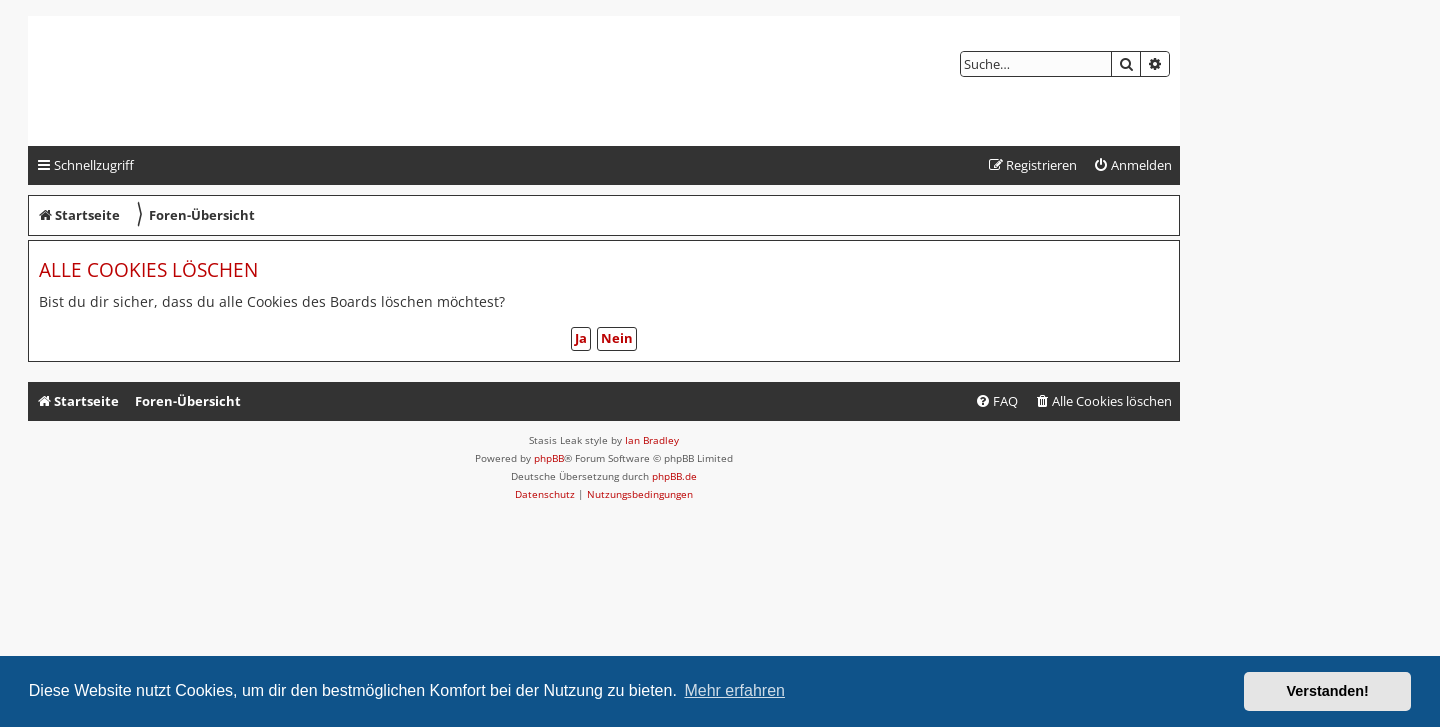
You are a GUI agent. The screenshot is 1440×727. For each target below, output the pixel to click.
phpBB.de (674, 476)
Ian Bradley (652, 440)
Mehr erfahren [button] (734, 690)
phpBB (549, 458)
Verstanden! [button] (1328, 691)
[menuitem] (1132, 165)
